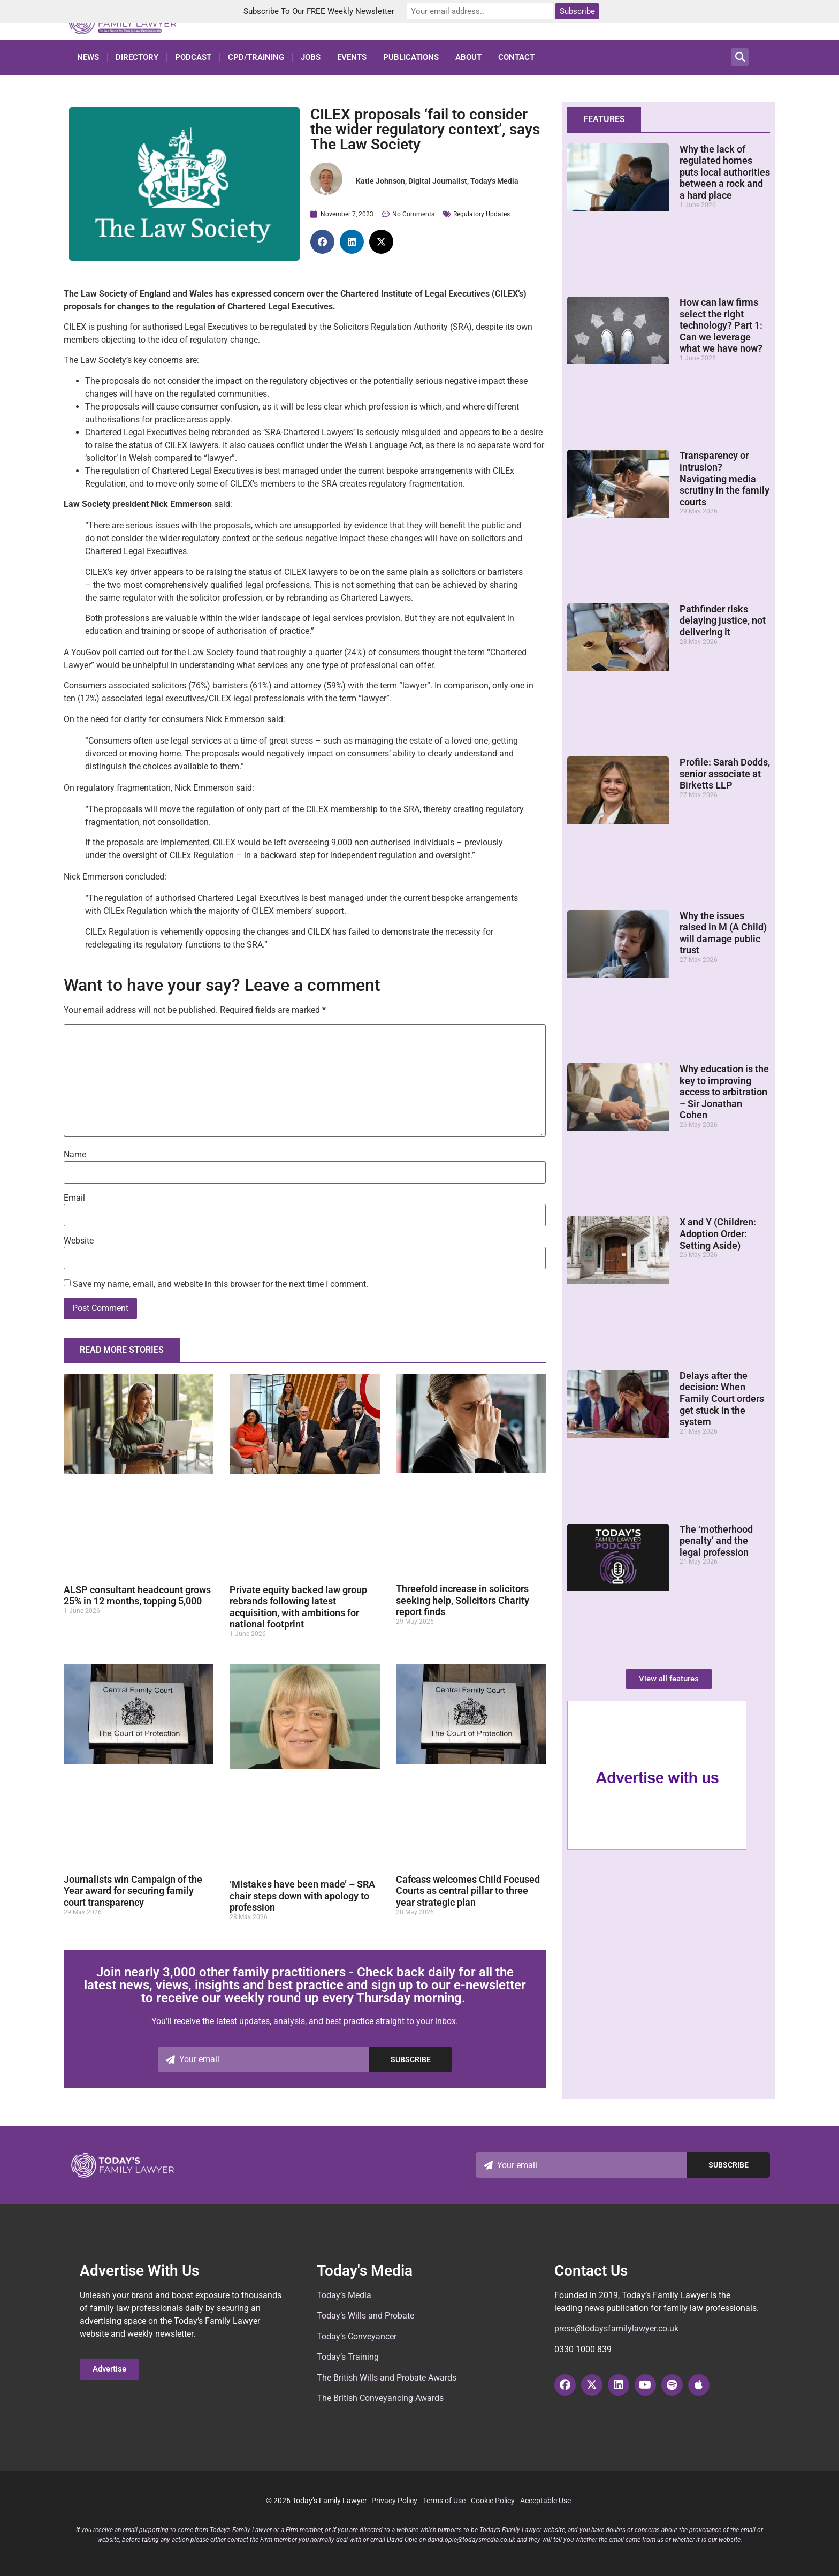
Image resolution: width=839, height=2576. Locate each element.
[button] (740, 57)
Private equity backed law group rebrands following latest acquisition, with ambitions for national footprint (298, 1607)
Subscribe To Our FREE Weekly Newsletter (328, 11)
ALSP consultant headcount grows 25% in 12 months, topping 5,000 (137, 1595)
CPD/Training (256, 57)
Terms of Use (444, 2500)
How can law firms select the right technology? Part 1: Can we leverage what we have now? (721, 325)
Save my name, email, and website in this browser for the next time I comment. (220, 1284)
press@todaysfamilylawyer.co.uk (616, 2328)
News (88, 57)
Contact (516, 57)
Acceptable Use (545, 2500)
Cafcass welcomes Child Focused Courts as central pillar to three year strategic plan (468, 1891)
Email (74, 1198)
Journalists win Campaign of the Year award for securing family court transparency (133, 1891)
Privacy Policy (394, 2500)
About (468, 57)
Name (75, 1154)
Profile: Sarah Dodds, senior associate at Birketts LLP (725, 773)
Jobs (311, 57)
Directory (137, 57)
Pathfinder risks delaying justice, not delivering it (723, 620)
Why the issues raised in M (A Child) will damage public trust (723, 933)
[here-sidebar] (657, 1847)
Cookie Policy (493, 2500)
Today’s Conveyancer (356, 2336)
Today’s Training (348, 2357)
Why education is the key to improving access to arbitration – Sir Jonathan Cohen (724, 1091)
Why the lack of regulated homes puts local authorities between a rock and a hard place (725, 172)
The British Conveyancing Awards (380, 2398)
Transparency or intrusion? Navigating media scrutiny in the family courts (724, 478)
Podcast (193, 57)
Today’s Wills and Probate (365, 2315)
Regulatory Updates (481, 214)
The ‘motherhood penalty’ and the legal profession (716, 1541)
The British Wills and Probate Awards (386, 2378)
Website (79, 1241)
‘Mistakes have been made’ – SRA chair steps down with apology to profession (302, 1895)
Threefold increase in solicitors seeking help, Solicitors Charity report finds (462, 1600)
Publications (411, 57)
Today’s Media (344, 2295)
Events (352, 57)
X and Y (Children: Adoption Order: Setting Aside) (718, 1233)
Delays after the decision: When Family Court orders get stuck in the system (722, 1398)
